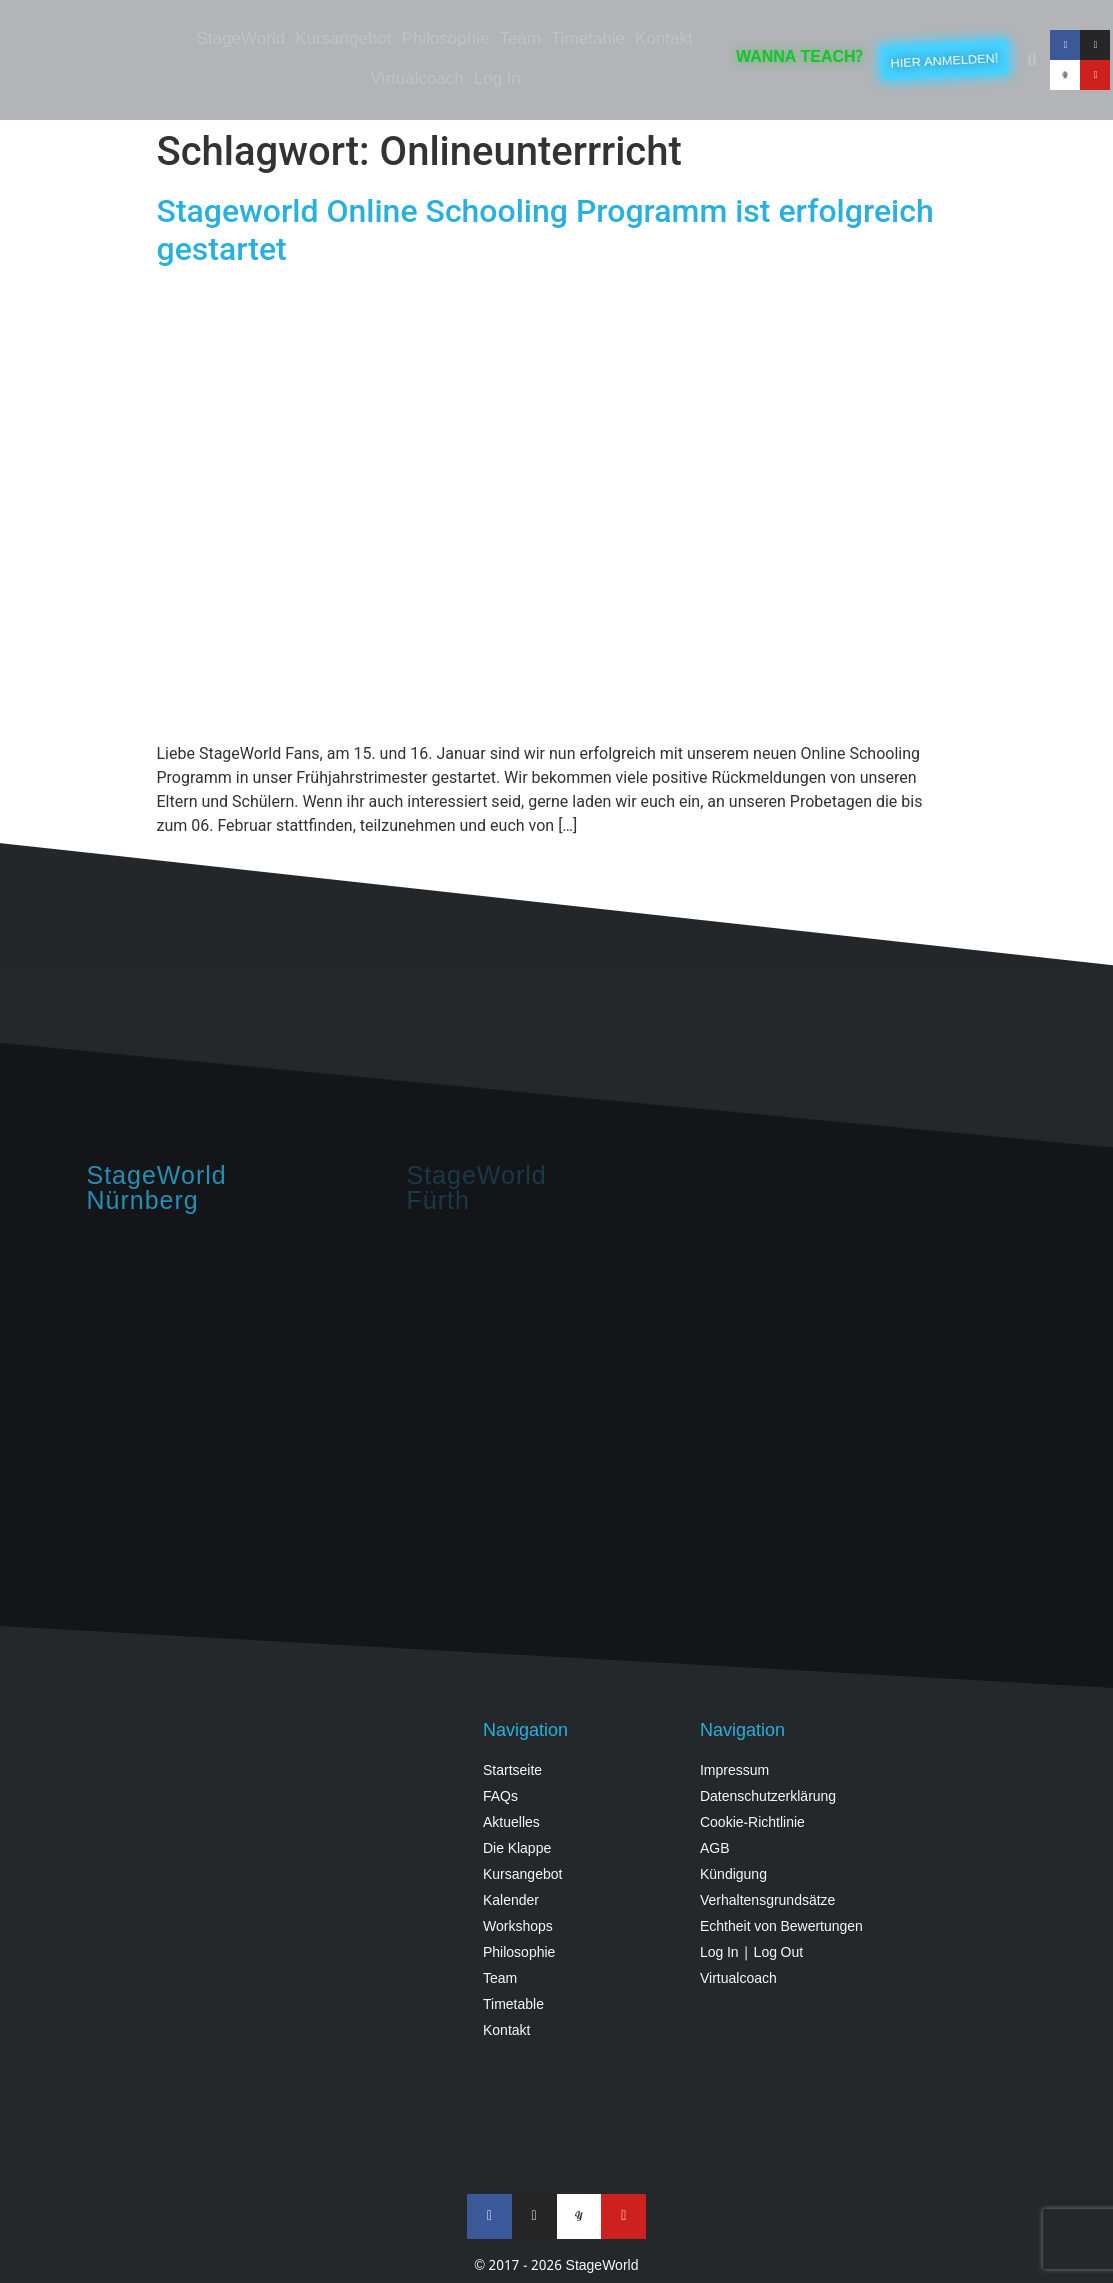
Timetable (588, 39)
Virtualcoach (417, 79)
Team (520, 39)
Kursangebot (343, 39)
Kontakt (664, 39)
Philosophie (446, 39)
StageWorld (241, 39)
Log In (497, 79)
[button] (1032, 60)
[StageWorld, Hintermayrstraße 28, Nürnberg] (237, 1393)
